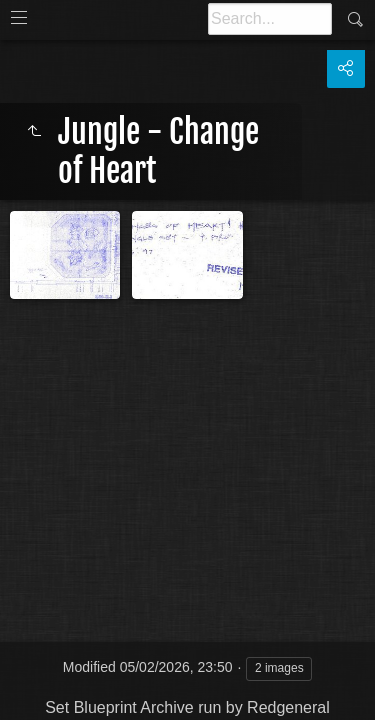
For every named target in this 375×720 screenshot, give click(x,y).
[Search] (270, 19)
